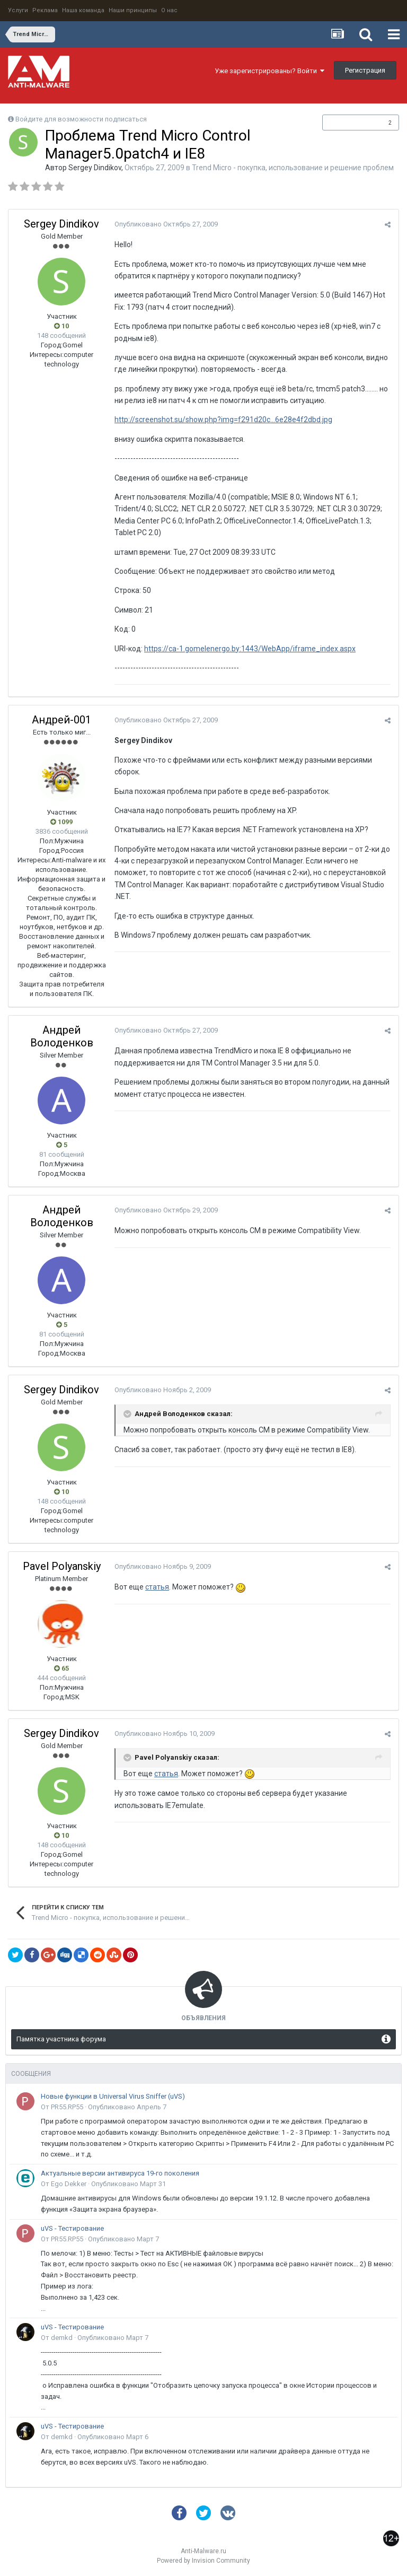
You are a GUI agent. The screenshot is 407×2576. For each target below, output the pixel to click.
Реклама (45, 10)
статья (157, 1587)
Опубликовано (166, 224)
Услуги (18, 10)
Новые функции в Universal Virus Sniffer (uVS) (113, 2096)
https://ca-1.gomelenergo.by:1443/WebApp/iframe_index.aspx (250, 648)
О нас (169, 10)
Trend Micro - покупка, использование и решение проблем (293, 167)
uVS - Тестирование (72, 2228)
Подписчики (349, 122)
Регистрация (365, 70)
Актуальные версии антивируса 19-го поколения (120, 2173)
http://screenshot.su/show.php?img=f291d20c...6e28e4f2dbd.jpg (223, 419)
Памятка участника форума (61, 2039)
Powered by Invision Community (203, 2560)
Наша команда (83, 10)
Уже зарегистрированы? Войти (269, 71)
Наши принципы (133, 10)
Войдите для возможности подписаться (81, 119)
